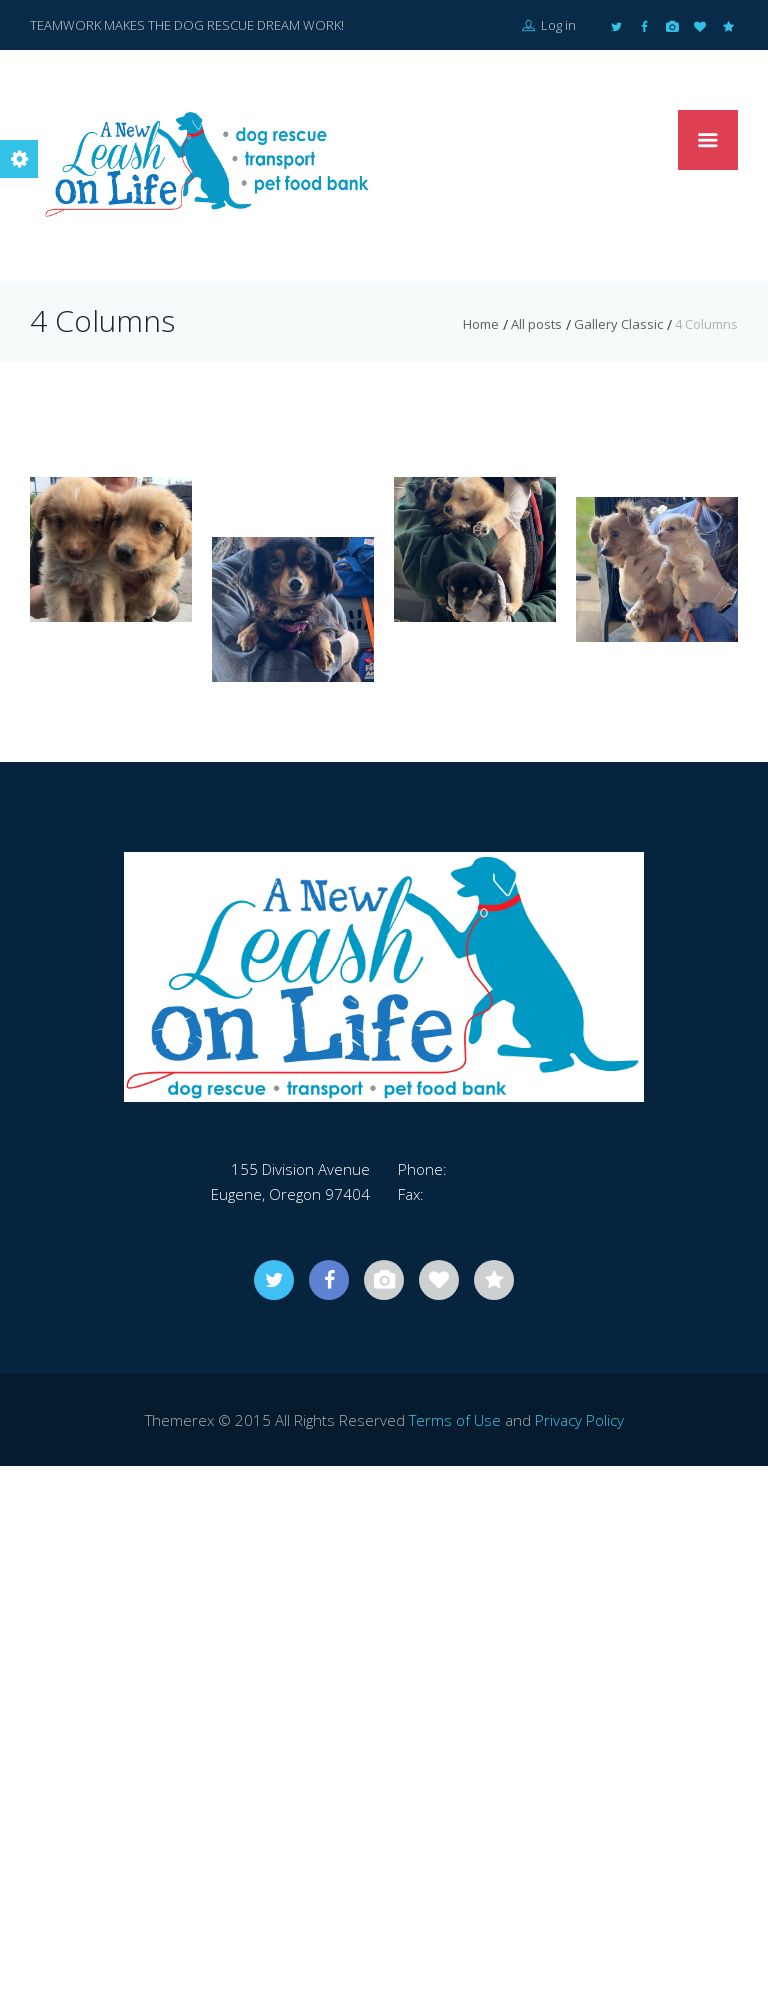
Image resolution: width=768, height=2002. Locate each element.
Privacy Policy (579, 1420)
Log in (549, 25)
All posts (536, 324)
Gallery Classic (618, 324)
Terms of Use (455, 1420)
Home (481, 324)
